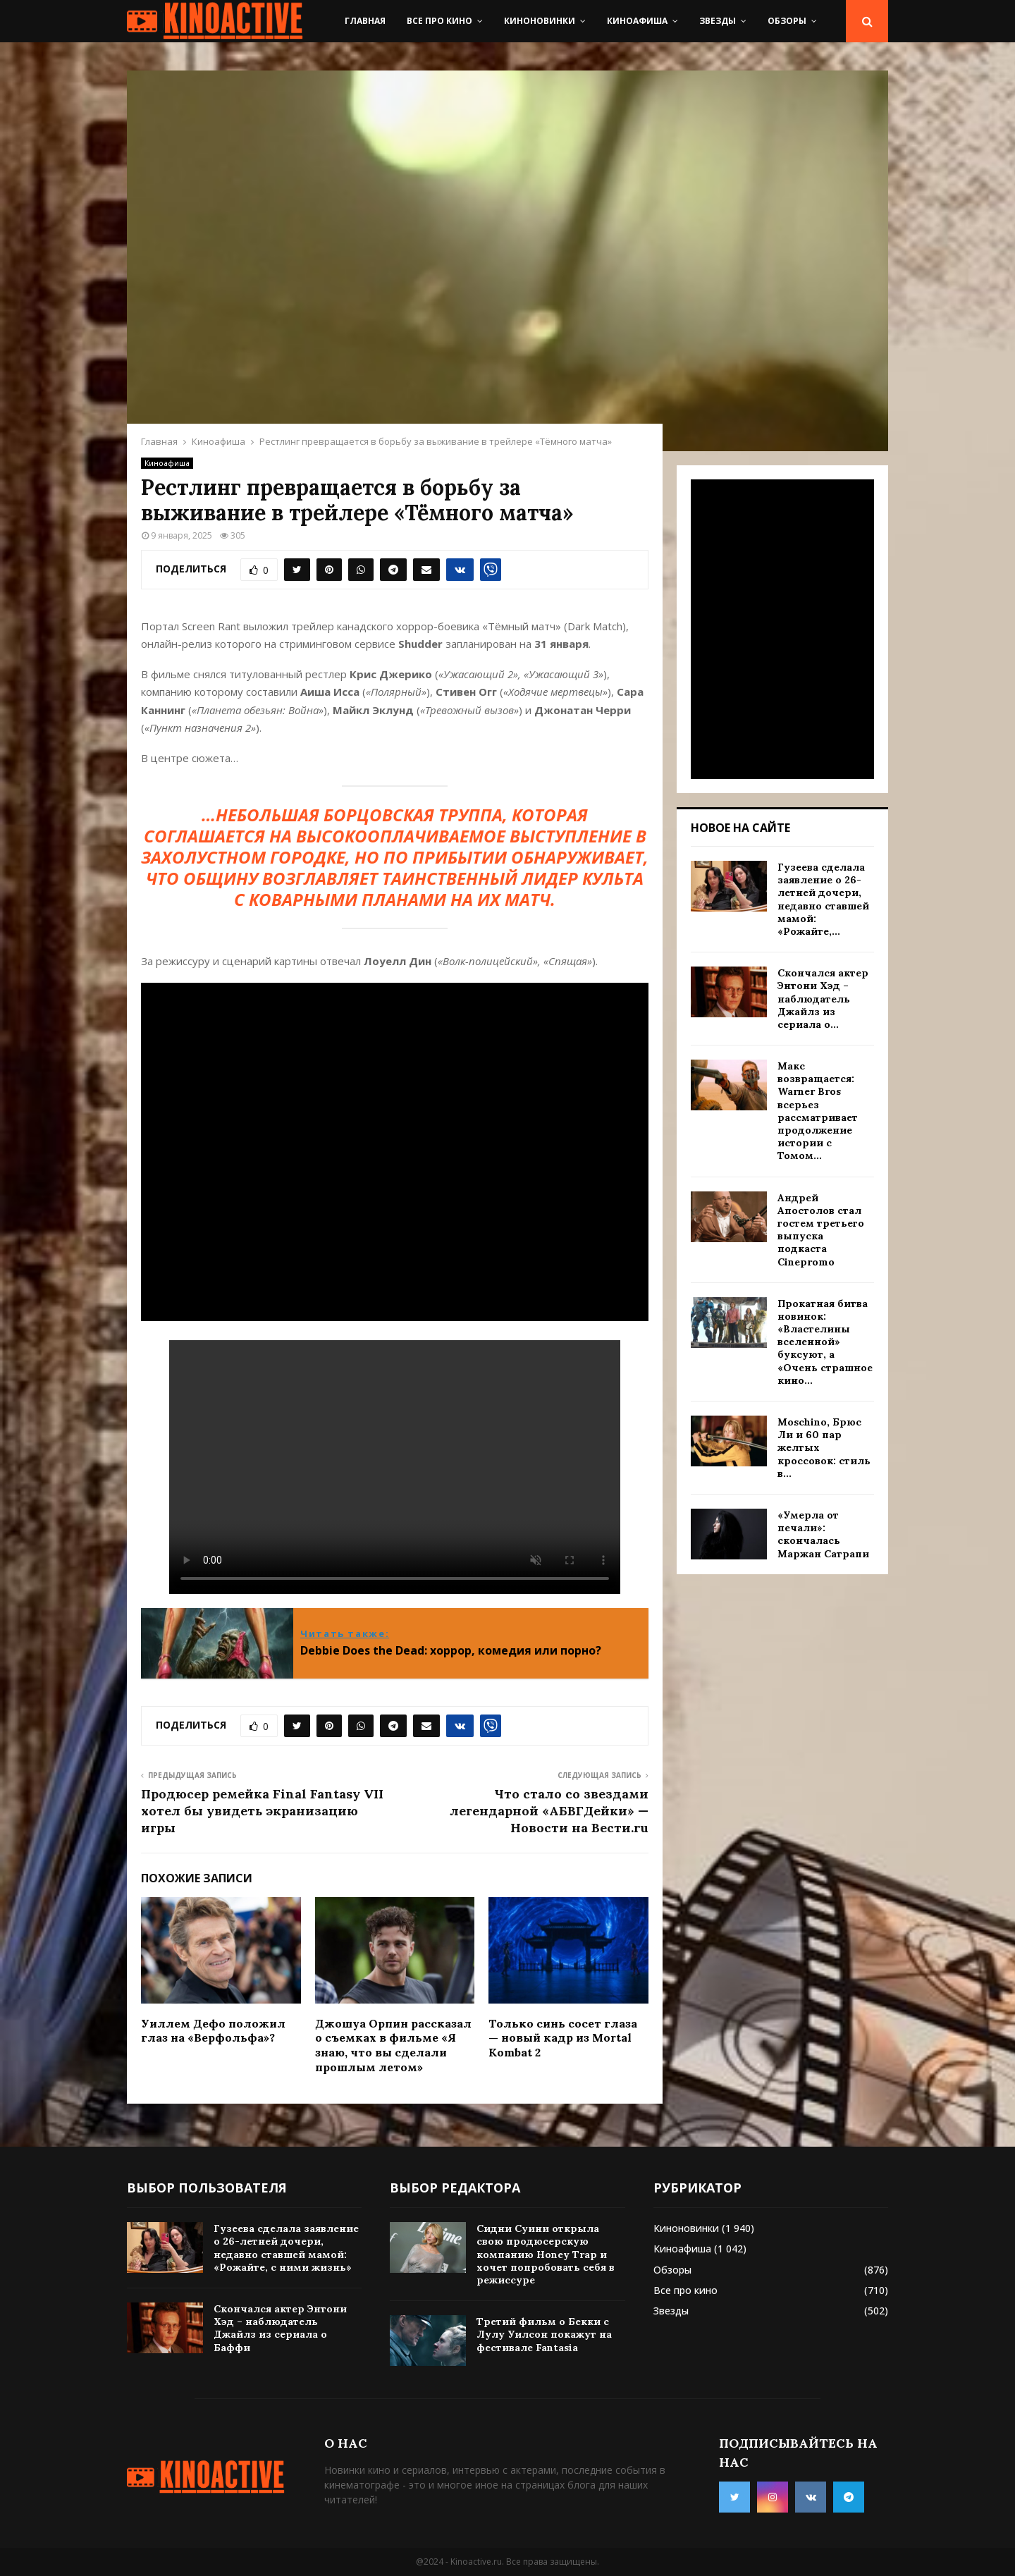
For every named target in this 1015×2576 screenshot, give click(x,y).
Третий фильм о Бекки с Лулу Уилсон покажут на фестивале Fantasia (544, 2334)
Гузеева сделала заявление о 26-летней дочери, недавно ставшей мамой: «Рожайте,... (823, 899)
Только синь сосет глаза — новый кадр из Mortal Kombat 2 (562, 2038)
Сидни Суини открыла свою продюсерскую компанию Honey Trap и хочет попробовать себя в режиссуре (545, 2254)
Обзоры (787, 21)
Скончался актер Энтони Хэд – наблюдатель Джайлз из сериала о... (822, 999)
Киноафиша (637, 21)
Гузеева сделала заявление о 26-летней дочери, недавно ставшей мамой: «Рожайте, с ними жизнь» (286, 2248)
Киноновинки (539, 21)
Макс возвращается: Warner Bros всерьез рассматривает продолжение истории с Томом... (817, 1111)
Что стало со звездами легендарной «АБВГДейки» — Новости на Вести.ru (549, 1811)
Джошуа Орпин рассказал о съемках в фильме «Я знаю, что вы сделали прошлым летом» (393, 2045)
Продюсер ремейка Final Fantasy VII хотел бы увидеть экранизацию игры (262, 1811)
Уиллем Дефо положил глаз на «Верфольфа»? (213, 2030)
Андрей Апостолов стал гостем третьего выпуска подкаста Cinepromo (820, 1229)
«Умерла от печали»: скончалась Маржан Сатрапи (823, 1534)
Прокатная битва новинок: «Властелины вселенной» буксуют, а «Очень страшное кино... (825, 1342)
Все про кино (439, 21)
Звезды (717, 21)
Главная (365, 21)
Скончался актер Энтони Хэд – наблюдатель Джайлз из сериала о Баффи (280, 2328)
